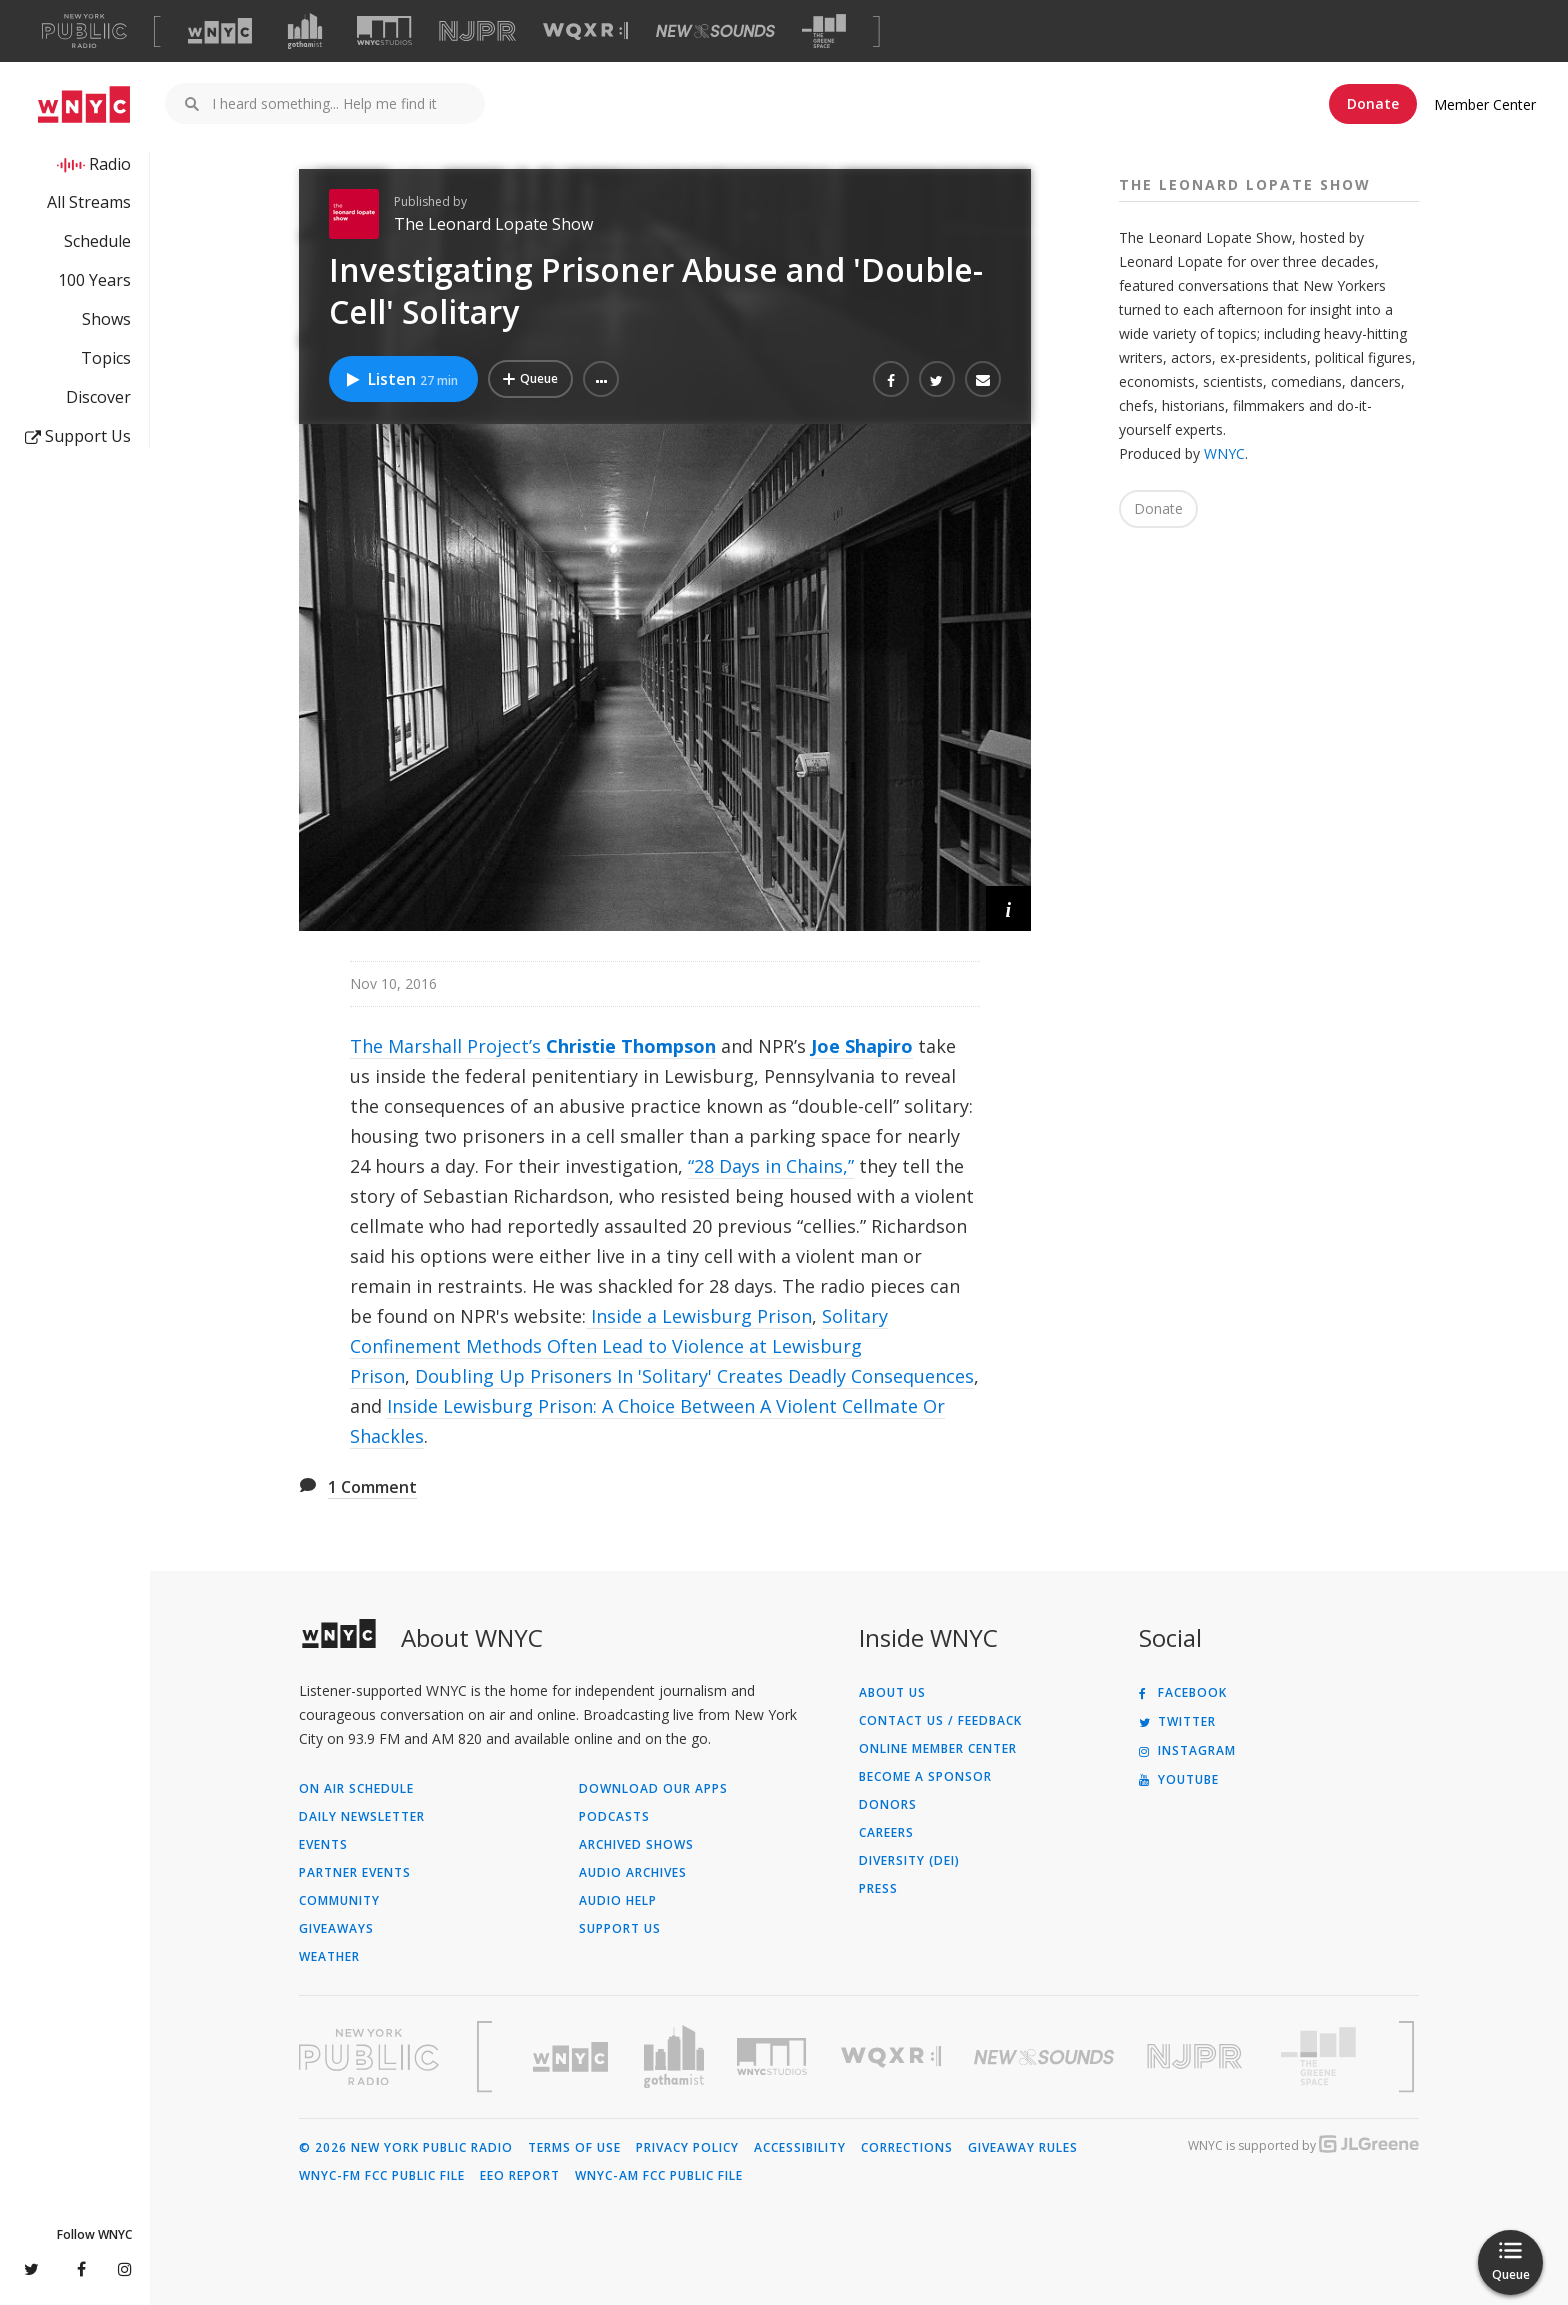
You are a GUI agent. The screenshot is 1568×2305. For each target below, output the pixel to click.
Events (323, 1845)
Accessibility (800, 2148)
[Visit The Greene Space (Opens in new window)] (824, 31)
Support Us (78, 436)
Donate (1373, 103)
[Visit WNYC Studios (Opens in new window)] (384, 30)
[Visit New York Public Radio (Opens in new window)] (369, 2057)
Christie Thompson (631, 1046)
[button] (601, 379)
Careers (886, 1833)
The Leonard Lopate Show (493, 224)
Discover (98, 397)
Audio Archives (633, 1873)
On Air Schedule (356, 1789)
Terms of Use (574, 2148)
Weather (329, 1957)
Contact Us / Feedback (940, 1721)
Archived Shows (636, 1845)
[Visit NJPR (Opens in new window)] (477, 31)
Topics (106, 358)
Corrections (907, 2148)
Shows (106, 319)
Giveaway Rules (1023, 2148)
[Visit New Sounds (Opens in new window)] (715, 31)
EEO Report (520, 2176)
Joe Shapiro (862, 1046)
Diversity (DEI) (909, 1861)
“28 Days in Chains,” (771, 1166)
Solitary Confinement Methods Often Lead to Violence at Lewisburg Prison (619, 1346)
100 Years (94, 280)
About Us (892, 1693)
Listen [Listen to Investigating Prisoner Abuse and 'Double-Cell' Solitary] (401, 379)
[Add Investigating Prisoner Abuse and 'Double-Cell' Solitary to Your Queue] (530, 379)
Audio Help (618, 1901)
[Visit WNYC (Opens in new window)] (220, 31)
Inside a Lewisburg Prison (699, 1316)
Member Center (1485, 104)
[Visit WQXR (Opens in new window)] (585, 31)
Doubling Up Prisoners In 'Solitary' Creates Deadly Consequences (694, 1376)
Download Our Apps (653, 1789)
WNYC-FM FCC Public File (382, 2176)
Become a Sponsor (925, 1777)
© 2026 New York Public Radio (406, 2148)
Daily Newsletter (362, 1817)
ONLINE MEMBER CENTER (938, 1749)
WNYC (1224, 453)
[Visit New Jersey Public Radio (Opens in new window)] (1197, 2056)
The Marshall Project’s (445, 1046)
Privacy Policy (687, 2148)
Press (878, 1889)
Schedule (97, 241)
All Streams (89, 202)
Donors (888, 1805)
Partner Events (355, 1873)
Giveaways (336, 1929)
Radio (110, 164)
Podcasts (614, 1817)
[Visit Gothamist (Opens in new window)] (305, 31)
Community (339, 1901)
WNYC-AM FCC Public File (659, 2176)
